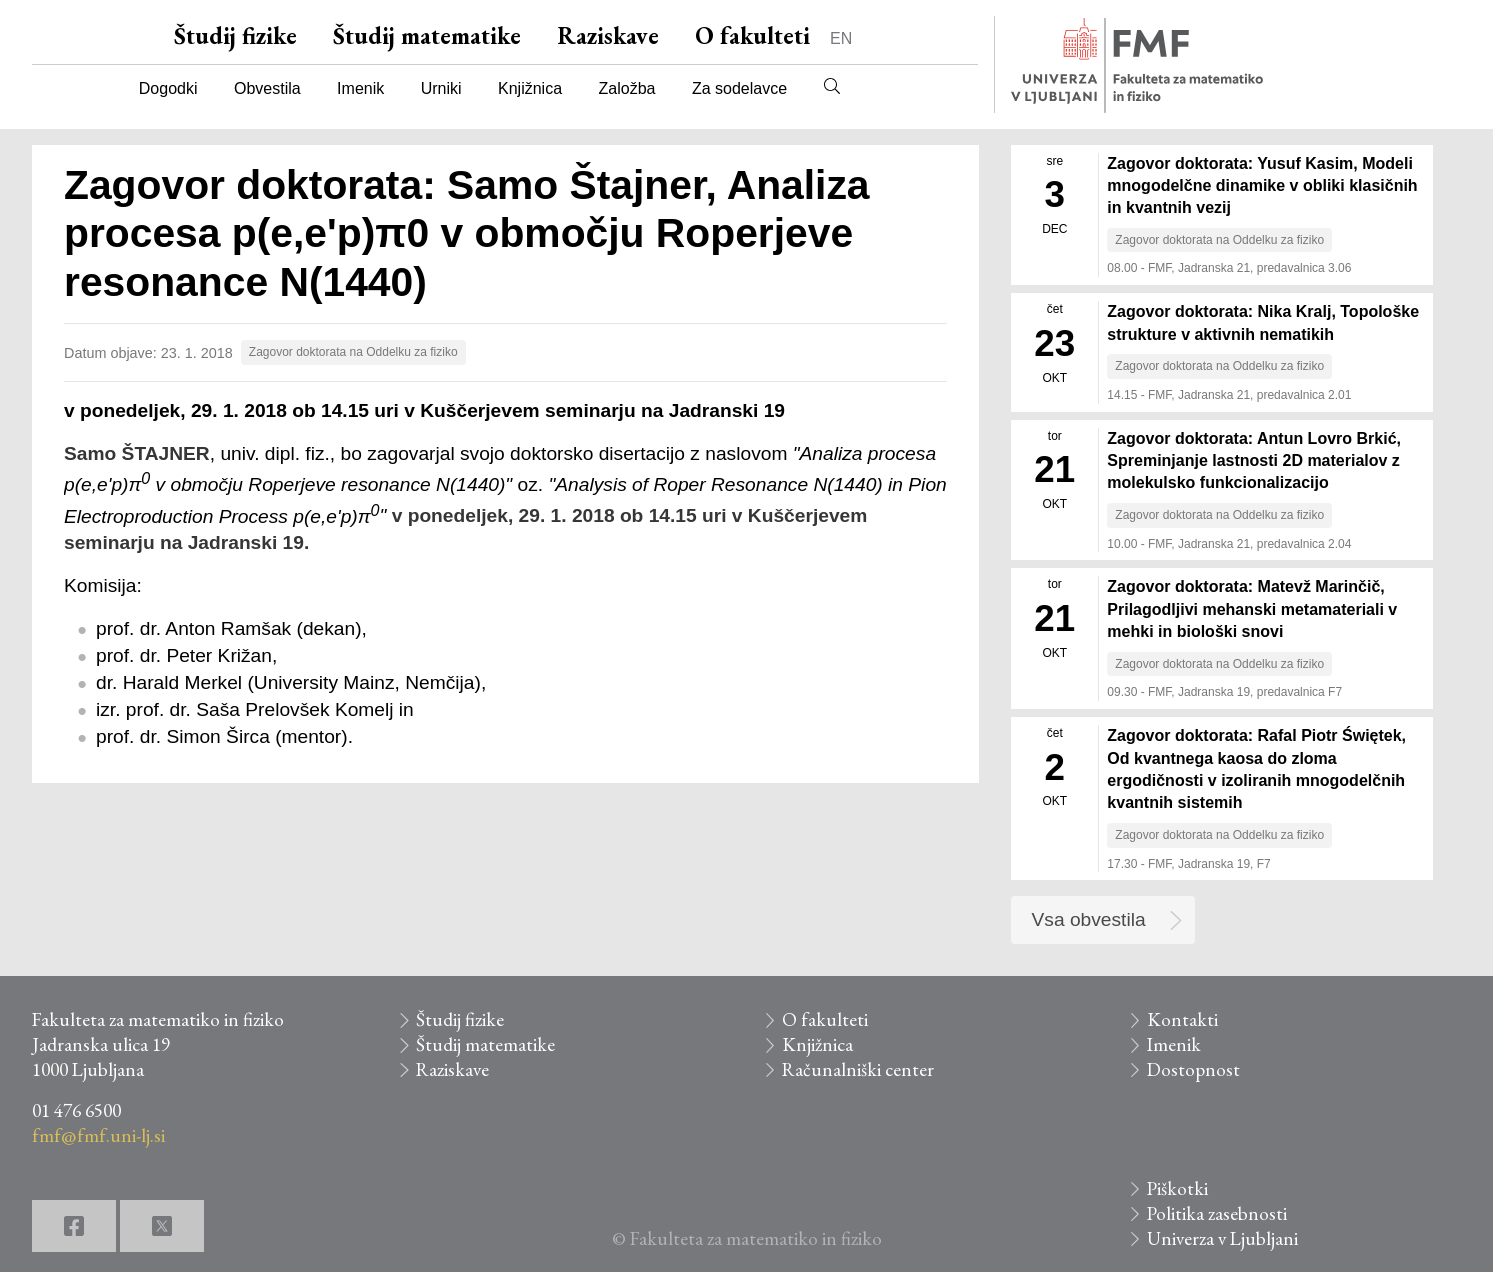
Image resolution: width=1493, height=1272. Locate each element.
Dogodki (168, 88)
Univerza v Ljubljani (1222, 1238)
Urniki (441, 88)
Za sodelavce (739, 88)
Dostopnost (1193, 1069)
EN (841, 38)
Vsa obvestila (1089, 919)
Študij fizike (235, 35)
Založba (627, 88)
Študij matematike (427, 35)
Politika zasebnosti (1217, 1213)
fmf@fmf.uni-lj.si (98, 1135)
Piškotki (1177, 1188)
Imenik (360, 88)
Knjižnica (530, 88)
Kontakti (1182, 1019)
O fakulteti (752, 35)
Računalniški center (858, 1069)
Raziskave (608, 35)
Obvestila (267, 88)
